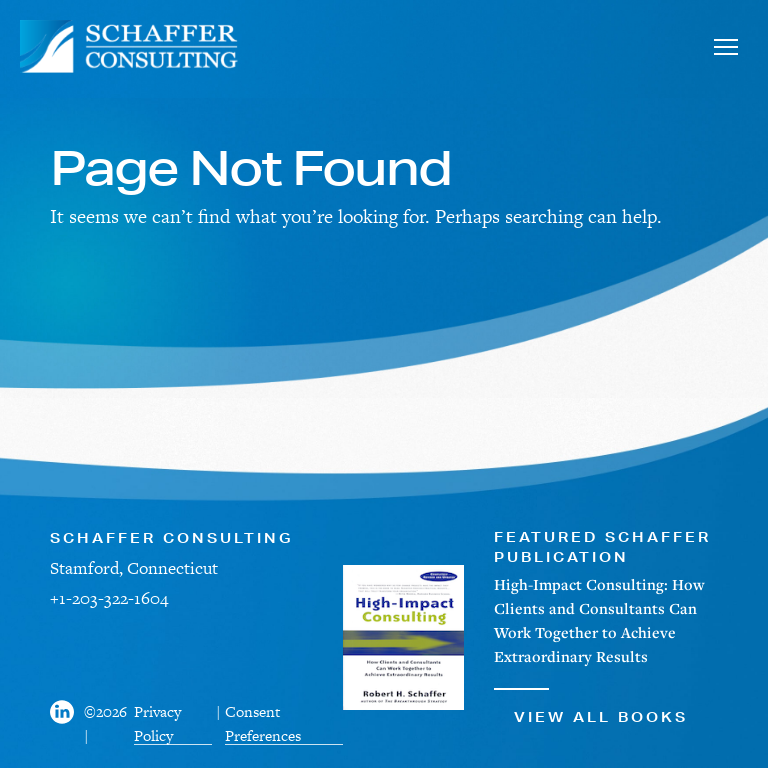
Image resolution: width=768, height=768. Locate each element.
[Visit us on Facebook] (67, 724)
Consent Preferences (263, 723)
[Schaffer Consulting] (130, 46)
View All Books (591, 707)
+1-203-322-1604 (109, 598)
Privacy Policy (157, 723)
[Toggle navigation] (725, 46)
